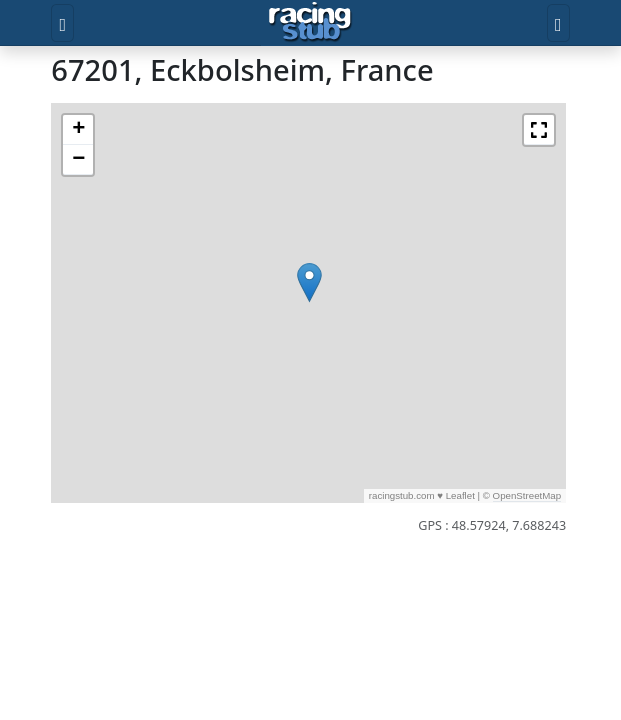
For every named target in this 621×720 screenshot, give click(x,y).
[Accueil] (310, 23)
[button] (309, 282)
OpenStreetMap (527, 495)
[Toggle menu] (62, 23)
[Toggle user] (558, 23)
